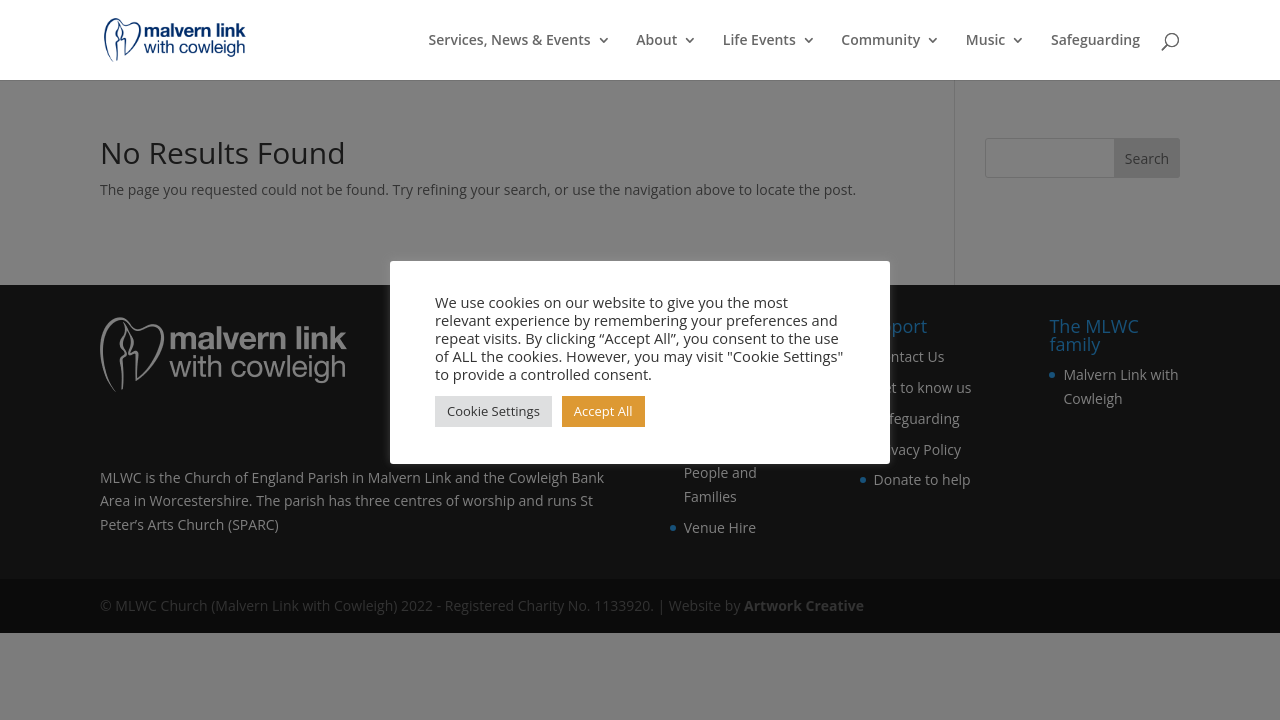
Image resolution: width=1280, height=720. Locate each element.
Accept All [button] (603, 411)
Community (880, 41)
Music (985, 41)
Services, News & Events (510, 41)
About (656, 41)
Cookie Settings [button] (493, 411)
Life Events (759, 41)
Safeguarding (1095, 41)
